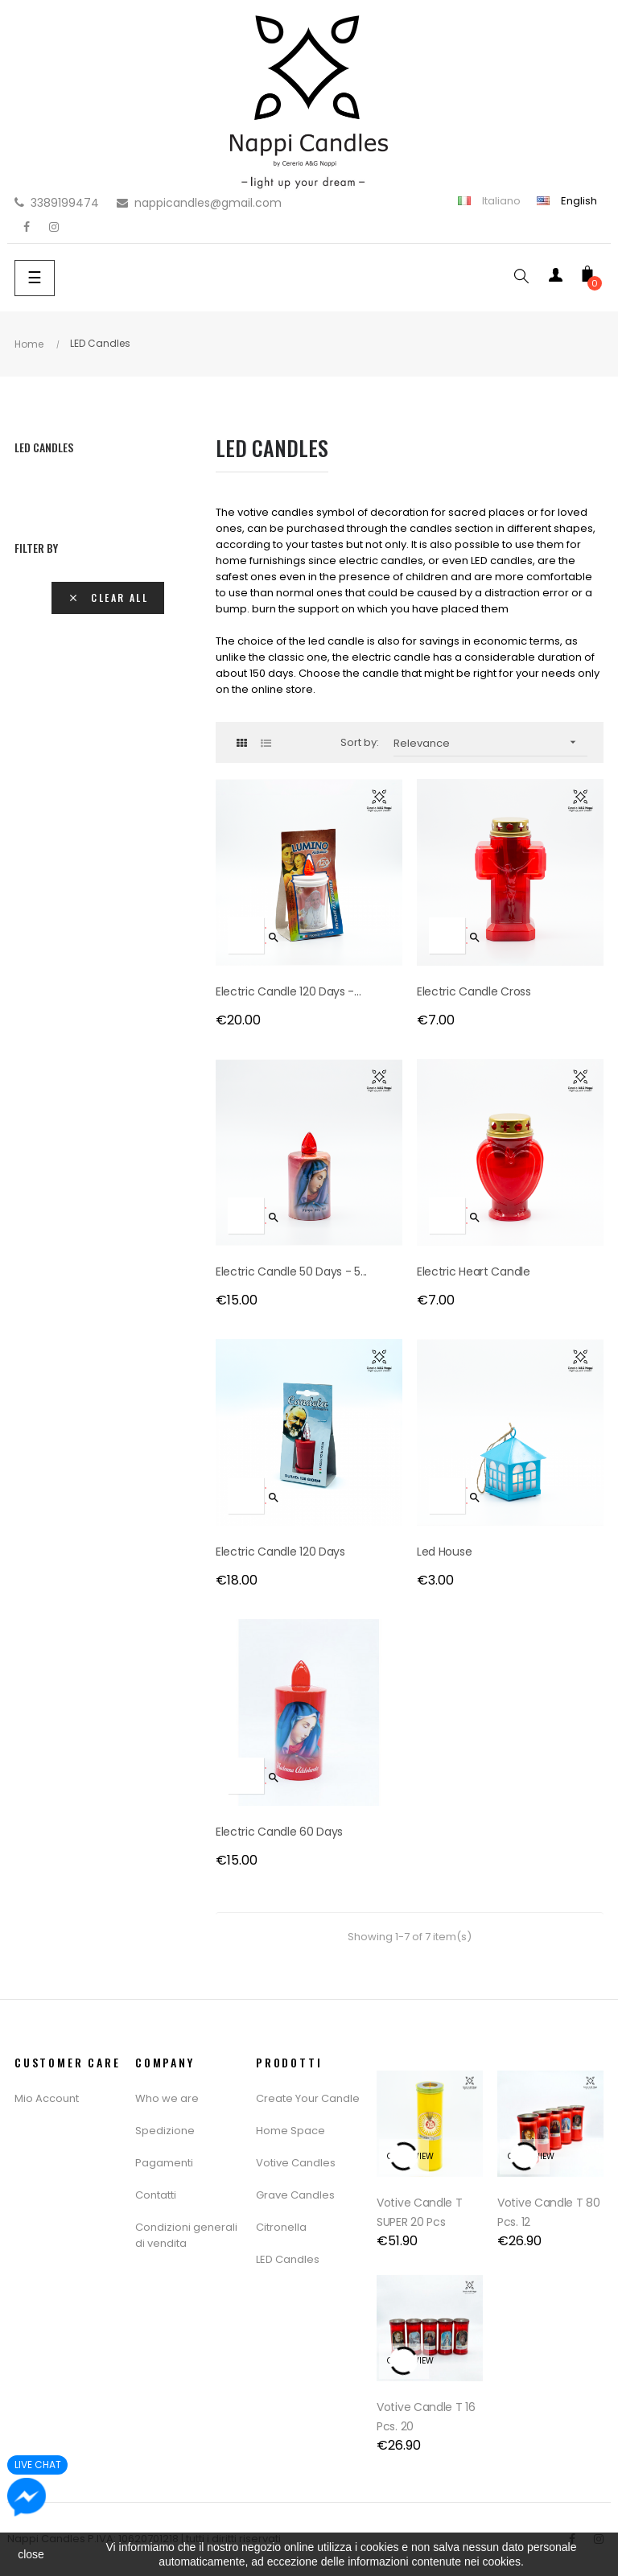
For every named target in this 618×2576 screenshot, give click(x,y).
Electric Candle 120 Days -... (288, 991)
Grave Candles (295, 2195)
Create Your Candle (308, 2098)
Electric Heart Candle (473, 1271)
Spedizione (165, 2130)
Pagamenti (164, 2162)
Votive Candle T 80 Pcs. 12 (548, 2212)
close (31, 2554)
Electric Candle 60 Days (279, 1832)
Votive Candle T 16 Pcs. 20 (426, 2416)
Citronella (281, 2227)
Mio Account (46, 2098)
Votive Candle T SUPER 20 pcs (420, 2212)
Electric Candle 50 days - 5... (291, 1271)
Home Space (290, 2130)
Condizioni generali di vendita (186, 2235)
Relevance (490, 742)
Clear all (108, 597)
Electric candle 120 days (280, 1552)
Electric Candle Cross (474, 991)
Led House (444, 1552)
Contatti (155, 2195)
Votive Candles (296, 2162)
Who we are (167, 2098)
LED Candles (43, 447)
